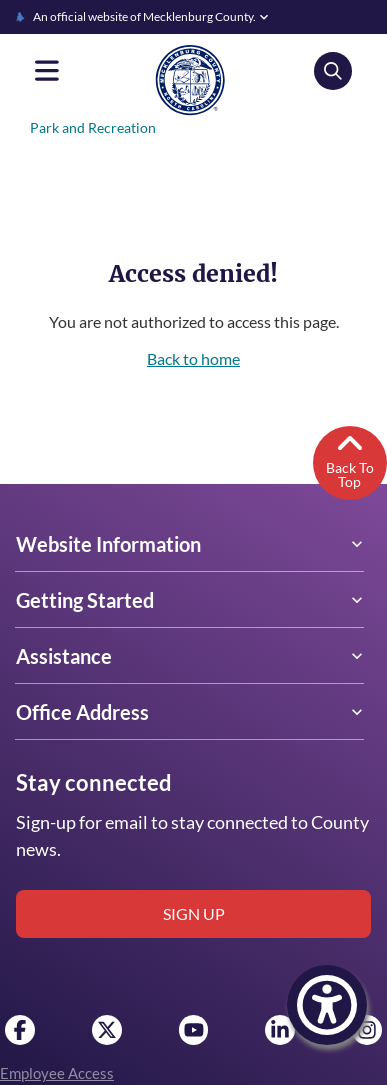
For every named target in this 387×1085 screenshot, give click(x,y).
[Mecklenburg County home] (190, 79)
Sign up (194, 913)
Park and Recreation (91, 127)
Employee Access (56, 1073)
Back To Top (349, 459)
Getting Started (84, 600)
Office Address (81, 712)
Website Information (108, 544)
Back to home (193, 358)
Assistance (63, 656)
